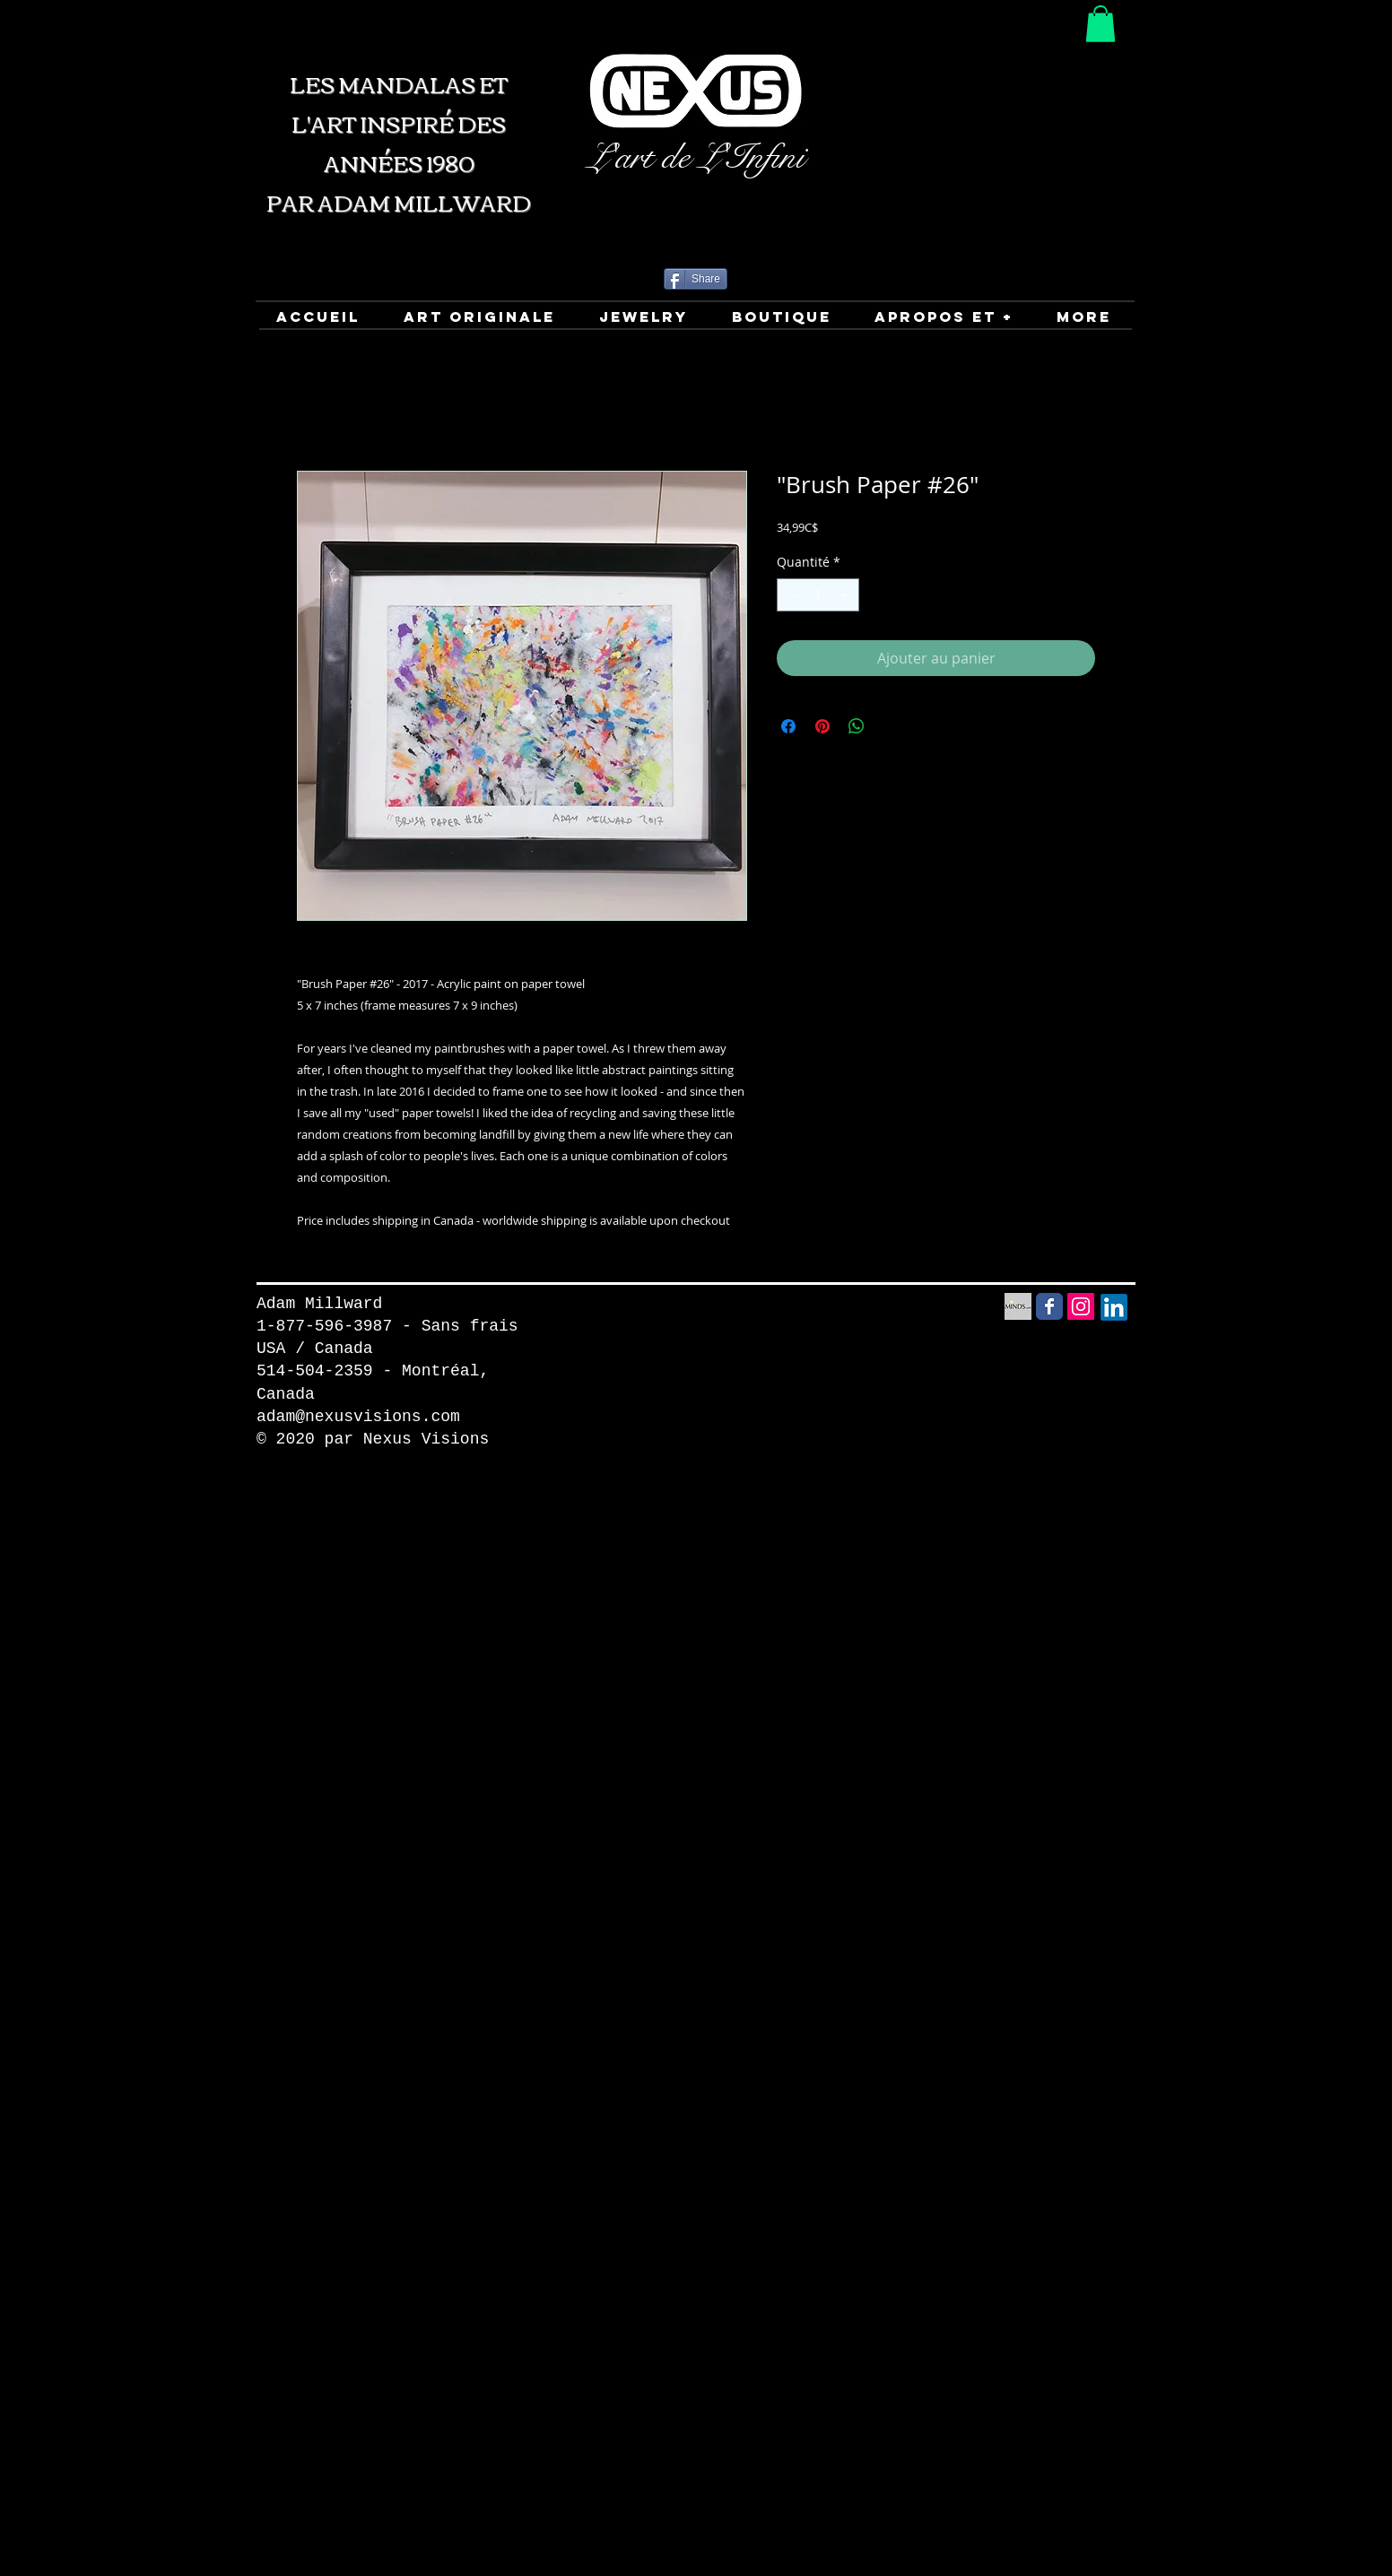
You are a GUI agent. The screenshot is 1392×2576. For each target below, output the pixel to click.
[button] (1100, 23)
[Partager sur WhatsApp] (856, 726)
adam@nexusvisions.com (358, 1417)
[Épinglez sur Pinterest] (822, 726)
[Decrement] (790, 595)
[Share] (695, 279)
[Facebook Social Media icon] (1049, 1306)
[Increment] (845, 595)
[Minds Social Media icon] (1018, 1306)
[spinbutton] (818, 595)
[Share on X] (890, 726)
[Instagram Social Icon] (1080, 1306)
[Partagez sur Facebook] (788, 726)
